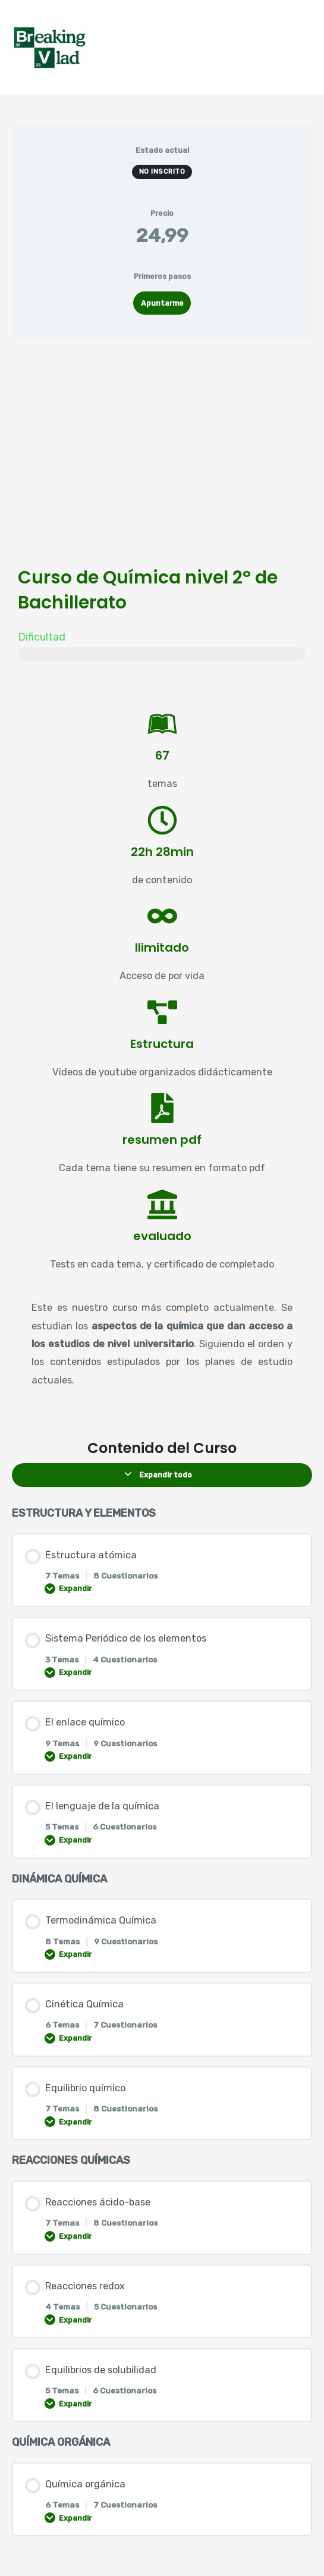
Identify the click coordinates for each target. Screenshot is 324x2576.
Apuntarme (162, 303)
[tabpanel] (162, 884)
